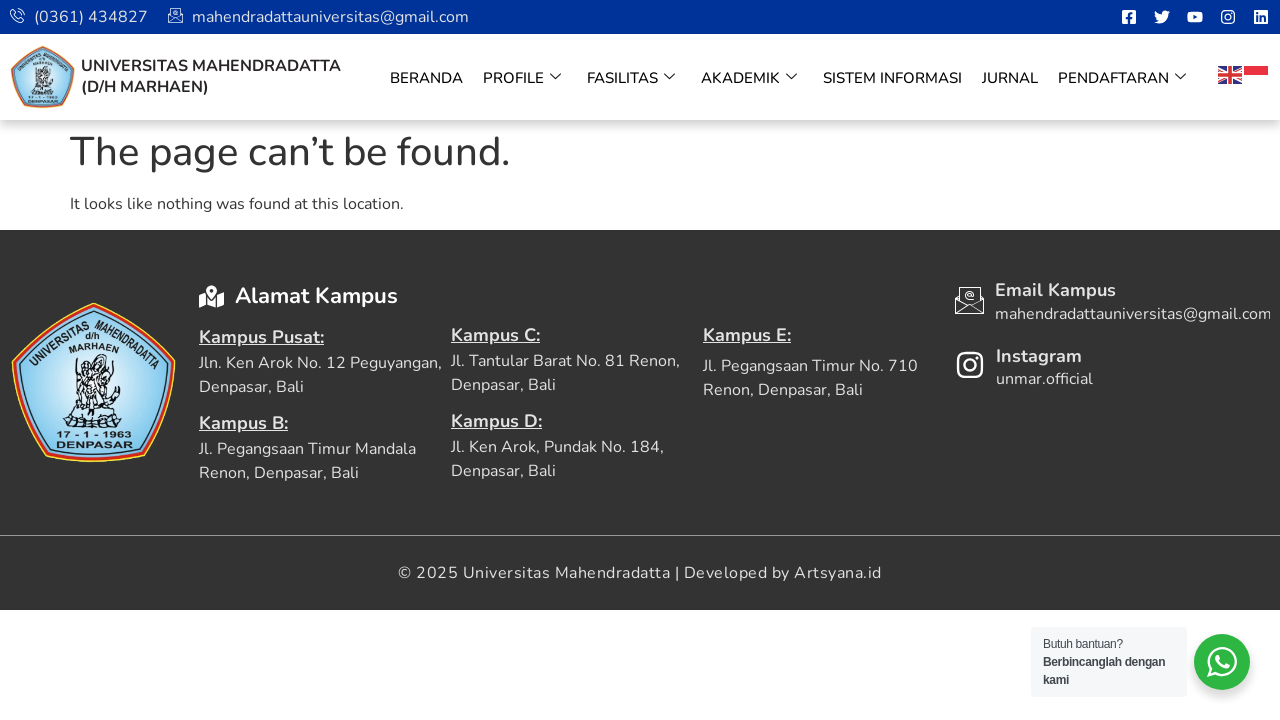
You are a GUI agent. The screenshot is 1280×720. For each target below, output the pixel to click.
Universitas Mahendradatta (211, 66)
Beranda (426, 78)
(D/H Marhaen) (145, 87)
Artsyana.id (838, 573)
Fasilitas (631, 78)
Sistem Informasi (892, 78)
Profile (522, 78)
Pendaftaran (1122, 78)
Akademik (749, 78)
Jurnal (1010, 78)
